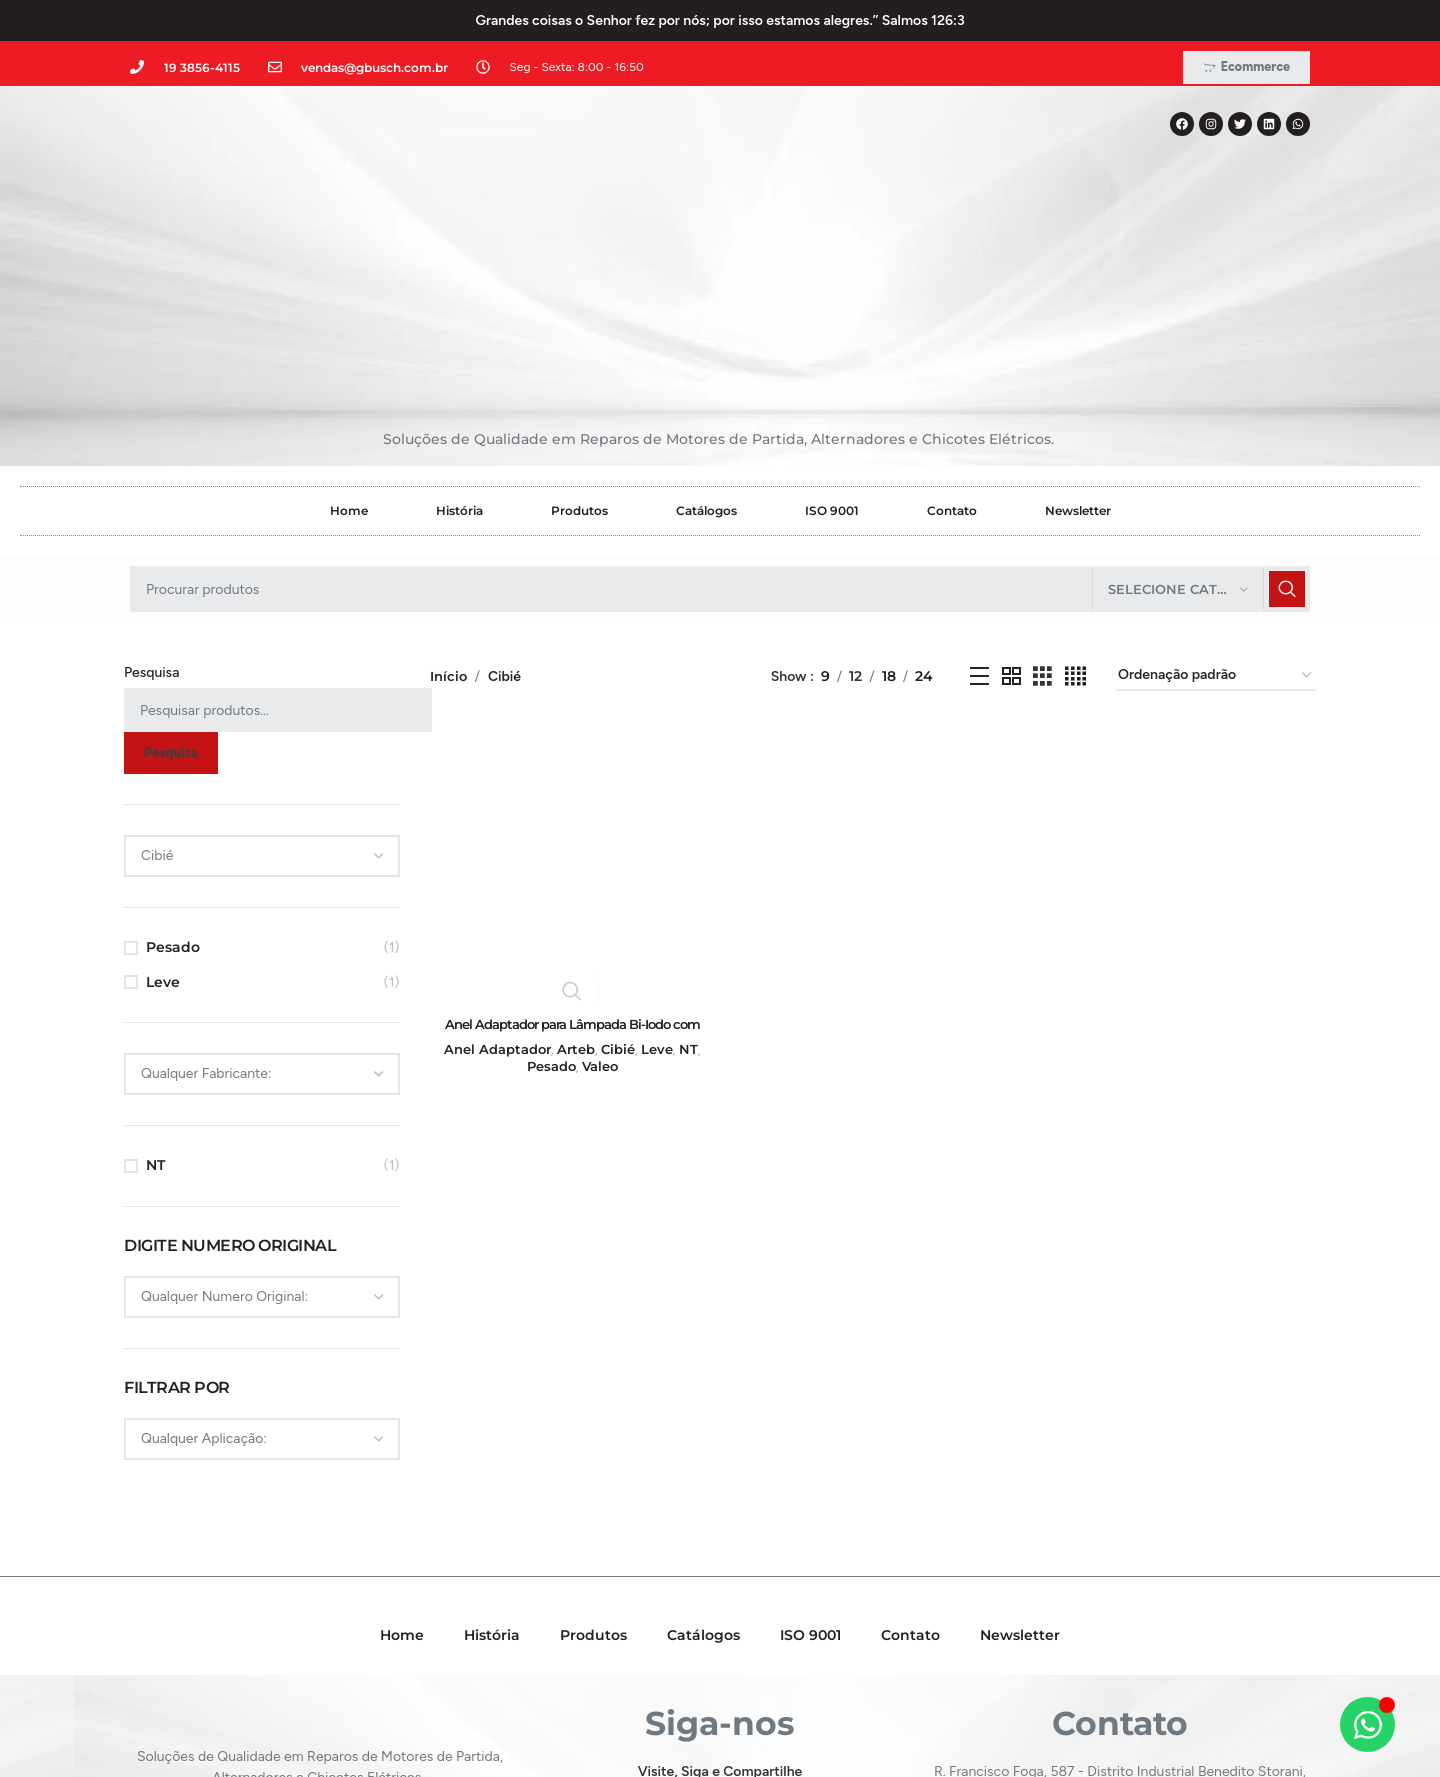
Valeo (598, 928)
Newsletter (1078, 373)
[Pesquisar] (720, 452)
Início (449, 538)
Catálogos (706, 373)
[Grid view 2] (1011, 538)
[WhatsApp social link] (773, 1660)
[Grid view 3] (1042, 538)
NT (155, 1028)
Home (349, 373)
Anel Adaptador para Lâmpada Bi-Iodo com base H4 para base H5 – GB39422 (571, 894)
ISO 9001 (832, 373)
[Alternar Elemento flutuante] (1367, 1724)
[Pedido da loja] (1216, 539)
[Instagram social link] (718, 1660)
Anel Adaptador (494, 910)
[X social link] (690, 1660)
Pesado (173, 810)
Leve (163, 844)
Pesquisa (151, 535)
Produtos (579, 373)
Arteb (574, 910)
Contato (952, 373)
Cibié (616, 910)
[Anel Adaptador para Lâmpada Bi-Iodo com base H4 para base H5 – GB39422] (571, 724)
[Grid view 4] (1075, 538)
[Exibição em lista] (979, 538)
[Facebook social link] (664, 1660)
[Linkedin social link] (746, 1660)
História (459, 373)
